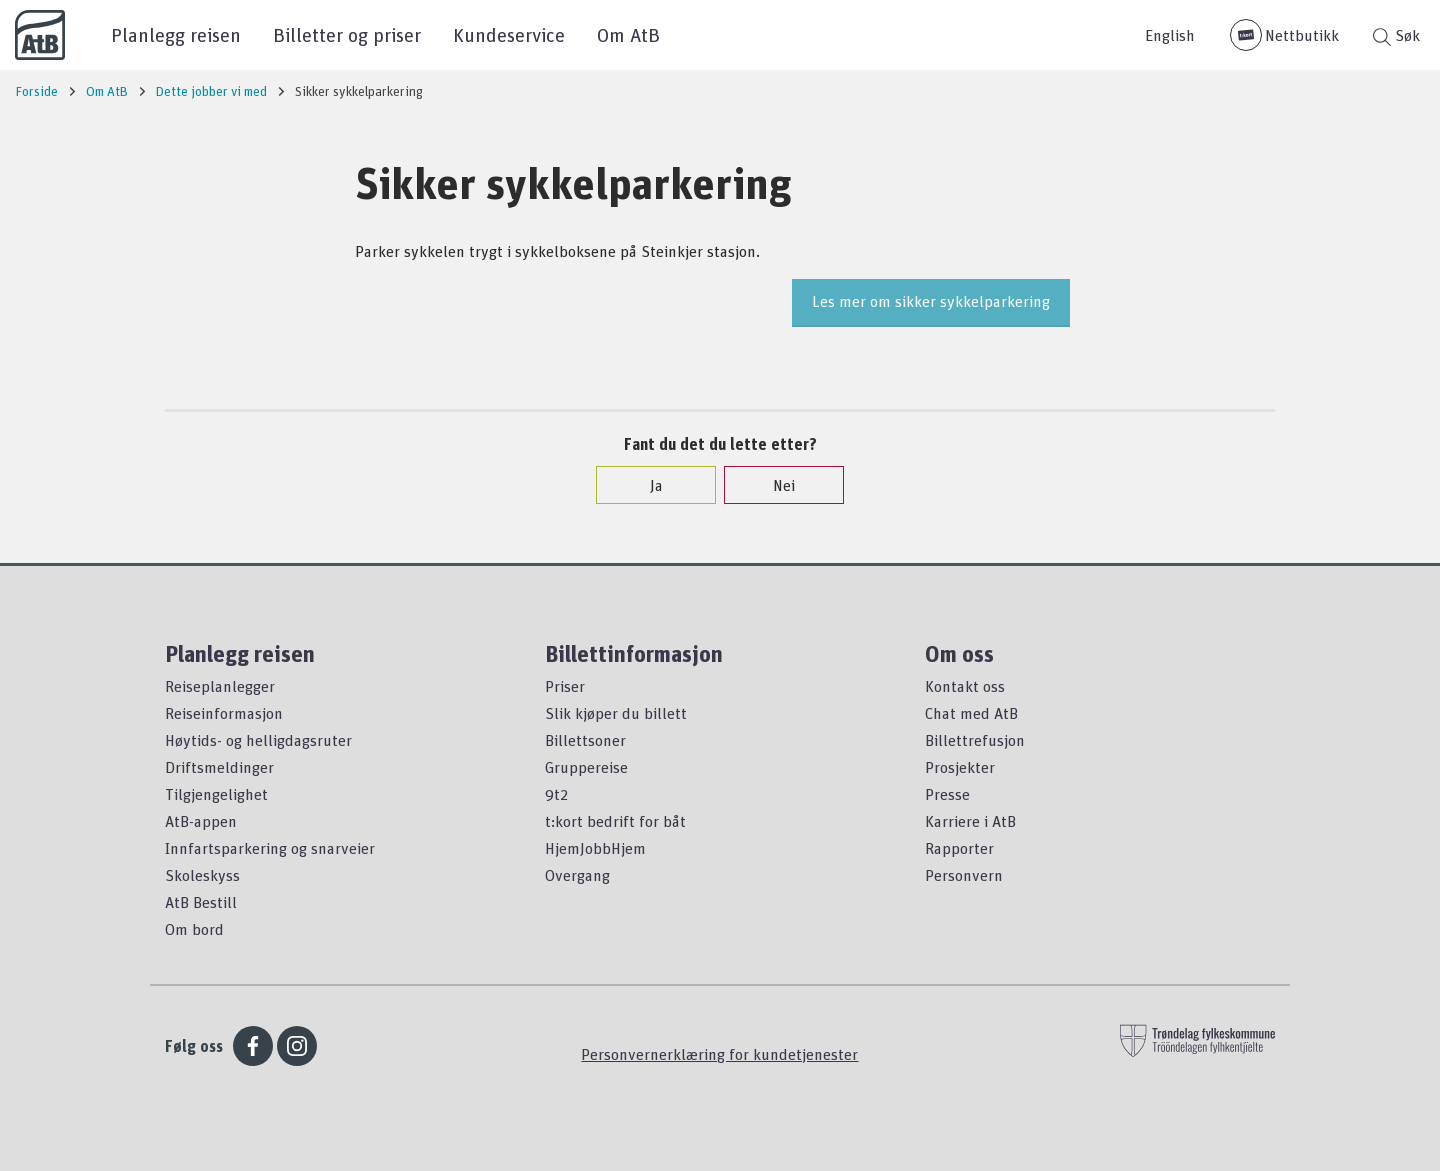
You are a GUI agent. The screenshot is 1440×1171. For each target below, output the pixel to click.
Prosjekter (960, 767)
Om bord (194, 929)
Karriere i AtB (970, 821)
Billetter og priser (347, 34)
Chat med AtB (971, 713)
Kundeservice (509, 34)
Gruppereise (586, 767)
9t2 (556, 794)
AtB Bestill (201, 902)
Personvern (964, 875)
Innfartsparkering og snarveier (270, 848)
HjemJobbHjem (595, 848)
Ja (646, 485)
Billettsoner (585, 740)
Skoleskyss (202, 875)
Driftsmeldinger (219, 767)
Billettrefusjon (975, 740)
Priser (565, 686)
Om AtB (628, 34)
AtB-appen (201, 821)
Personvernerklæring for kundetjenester (719, 1054)
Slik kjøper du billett (616, 713)
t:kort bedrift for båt (615, 821)
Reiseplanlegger (220, 686)
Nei (774, 485)
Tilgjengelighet (216, 794)
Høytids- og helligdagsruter (258, 740)
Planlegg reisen (176, 34)
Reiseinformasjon (224, 713)
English (1170, 35)
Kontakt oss (965, 686)
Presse (947, 794)
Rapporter (959, 848)
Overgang (577, 875)
